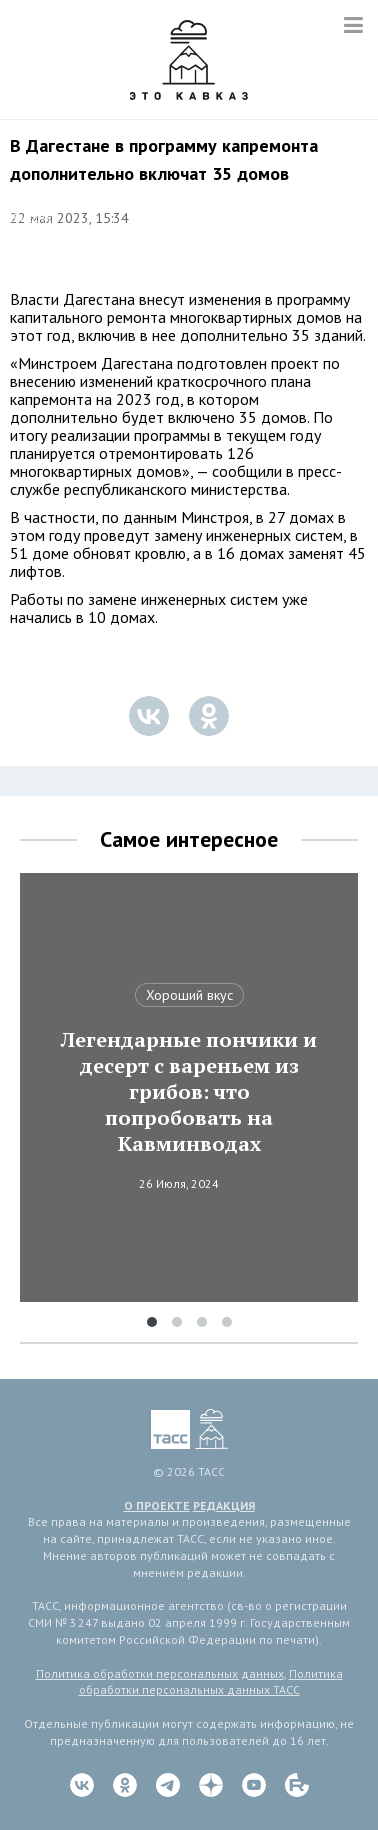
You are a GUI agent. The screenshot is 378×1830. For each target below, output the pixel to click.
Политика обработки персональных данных (160, 1673)
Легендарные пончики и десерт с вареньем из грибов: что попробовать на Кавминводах (189, 1092)
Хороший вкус (189, 995)
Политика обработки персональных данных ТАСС (211, 1682)
